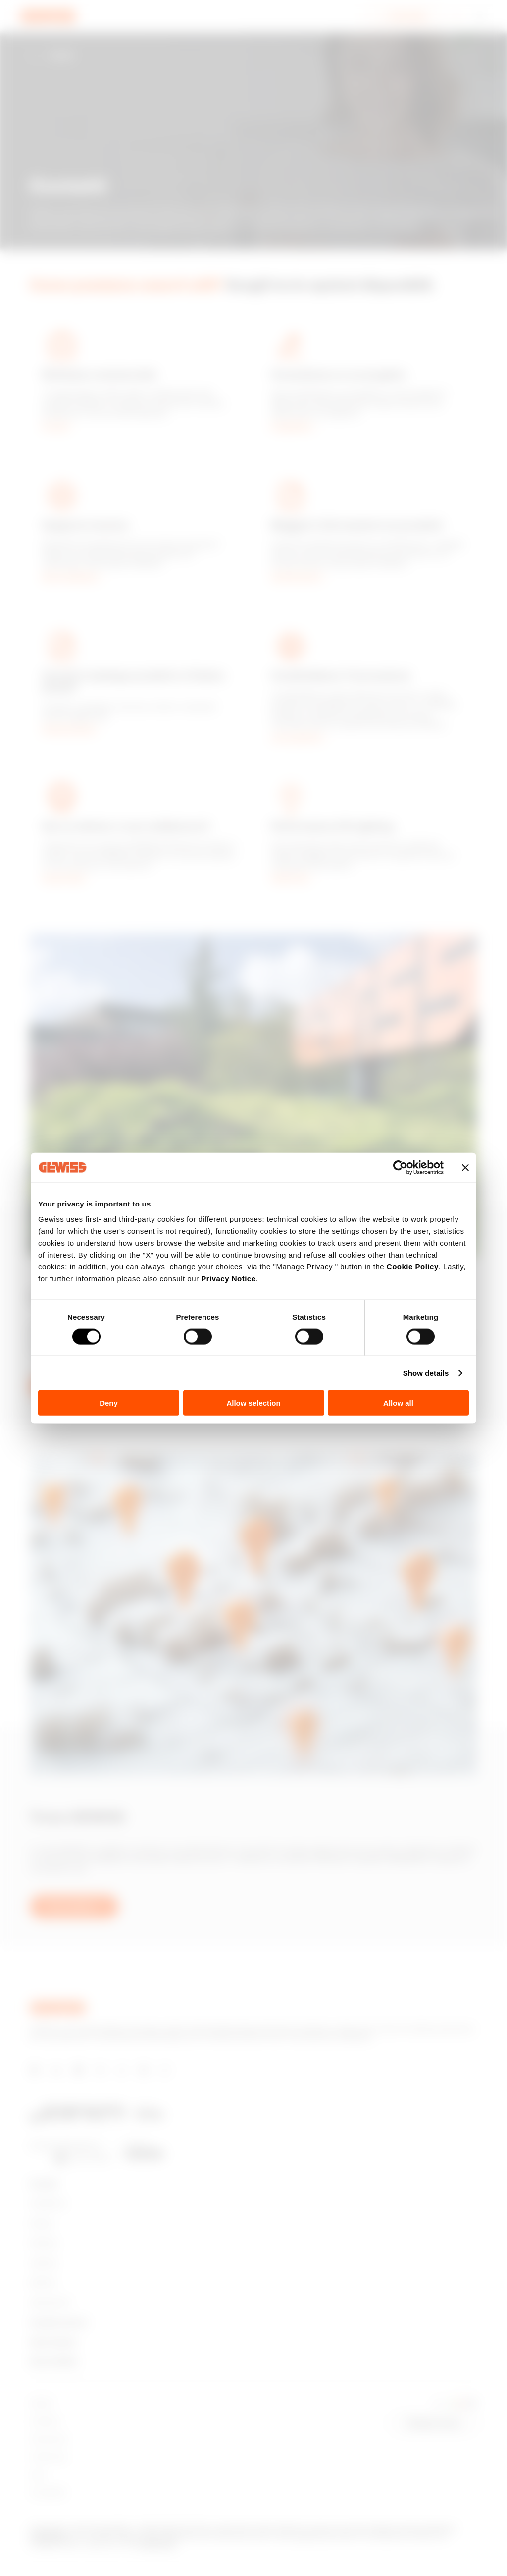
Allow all (398, 1403)
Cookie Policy (413, 1266)
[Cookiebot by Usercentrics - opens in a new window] (400, 1167)
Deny (109, 1403)
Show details (426, 1373)
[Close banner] (465, 1167)
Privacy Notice (228, 1278)
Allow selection (253, 1403)
